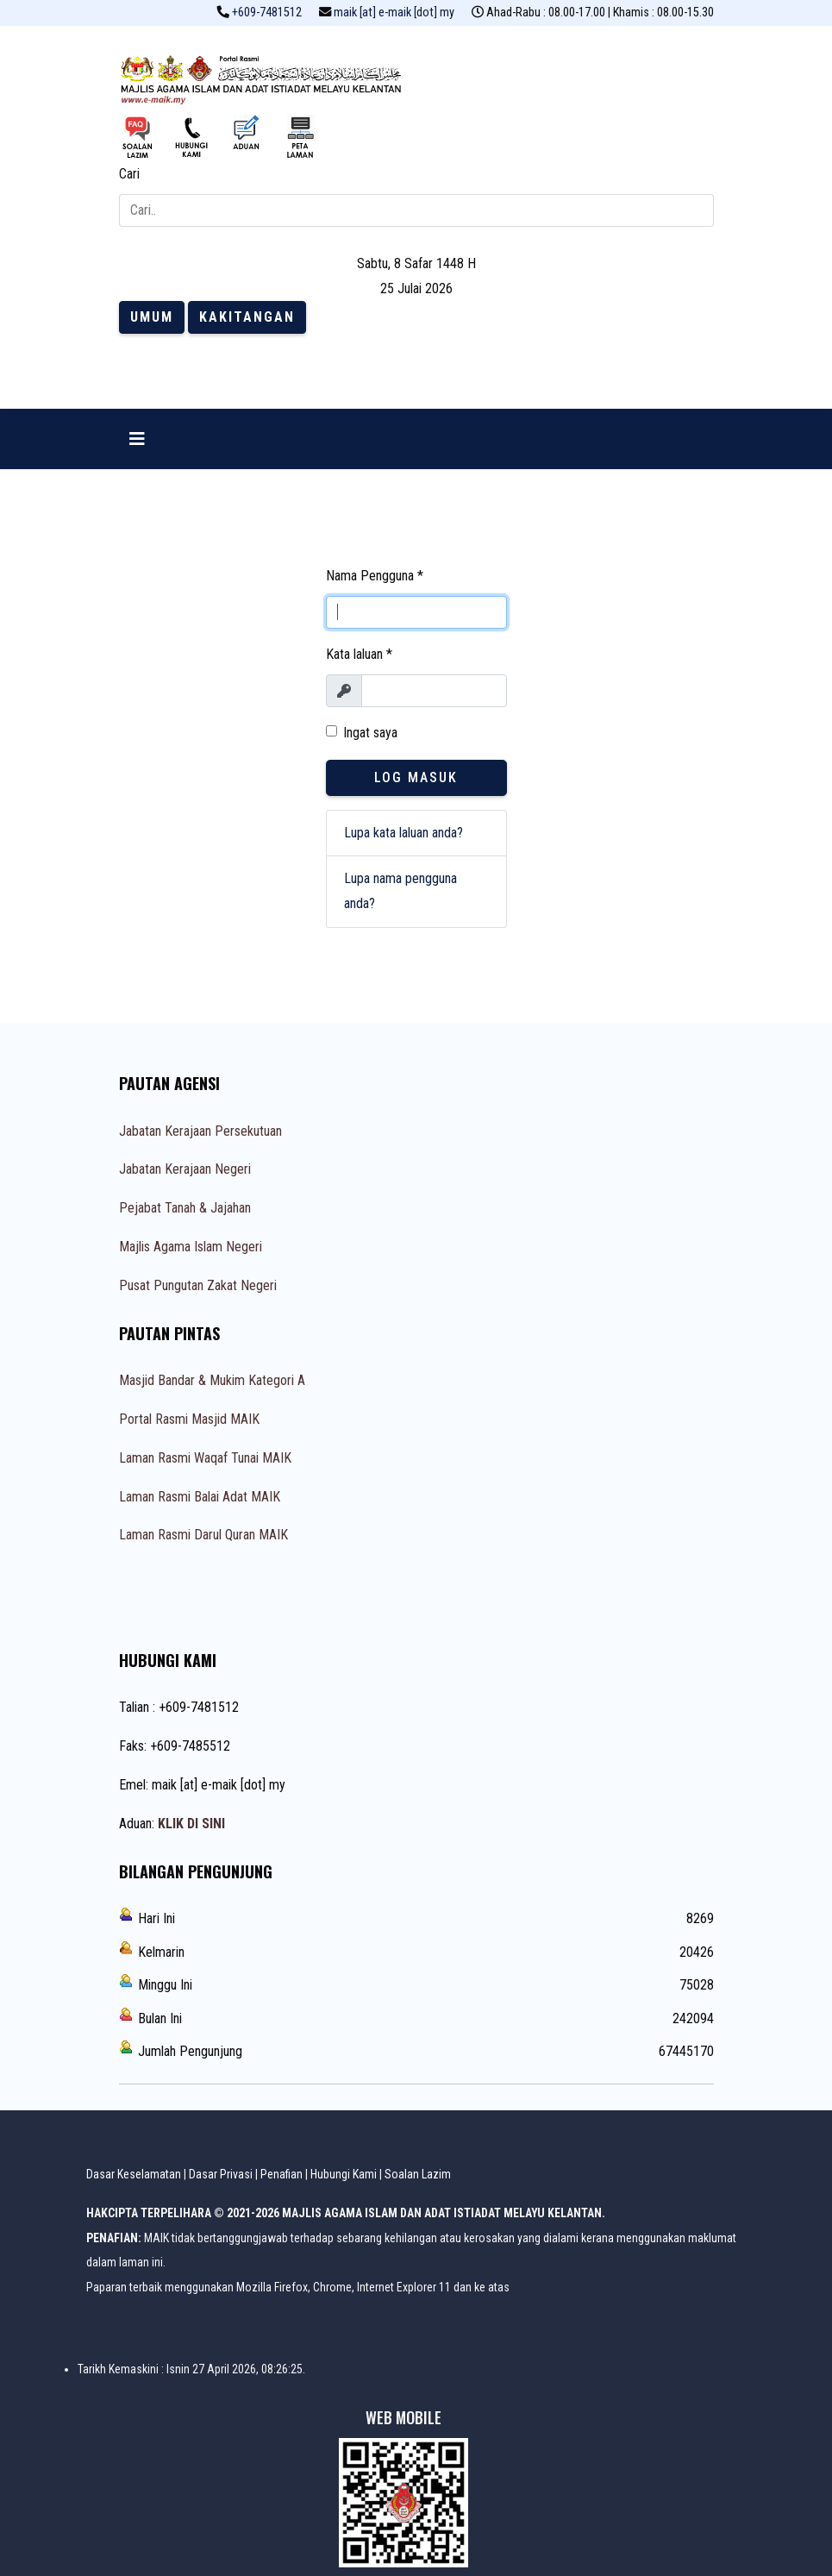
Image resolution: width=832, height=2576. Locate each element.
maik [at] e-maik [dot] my (394, 12)
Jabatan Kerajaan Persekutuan (200, 1131)
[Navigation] (137, 439)
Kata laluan (359, 654)
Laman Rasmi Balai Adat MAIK (199, 1497)
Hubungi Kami (343, 2174)
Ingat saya (370, 732)
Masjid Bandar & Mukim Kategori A (212, 1380)
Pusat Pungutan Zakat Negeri (198, 1285)
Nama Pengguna (374, 575)
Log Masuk (416, 777)
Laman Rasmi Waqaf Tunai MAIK (205, 1458)
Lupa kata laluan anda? (403, 832)
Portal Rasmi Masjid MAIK (189, 1419)
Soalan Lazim (418, 2174)
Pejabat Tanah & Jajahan (185, 1208)
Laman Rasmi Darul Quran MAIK (203, 1534)
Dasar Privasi (221, 2174)
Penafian (281, 2174)
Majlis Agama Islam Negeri (190, 1246)
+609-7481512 (267, 12)
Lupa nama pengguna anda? (400, 891)
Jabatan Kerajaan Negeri (185, 1169)
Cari (129, 174)
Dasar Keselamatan (133, 2174)
